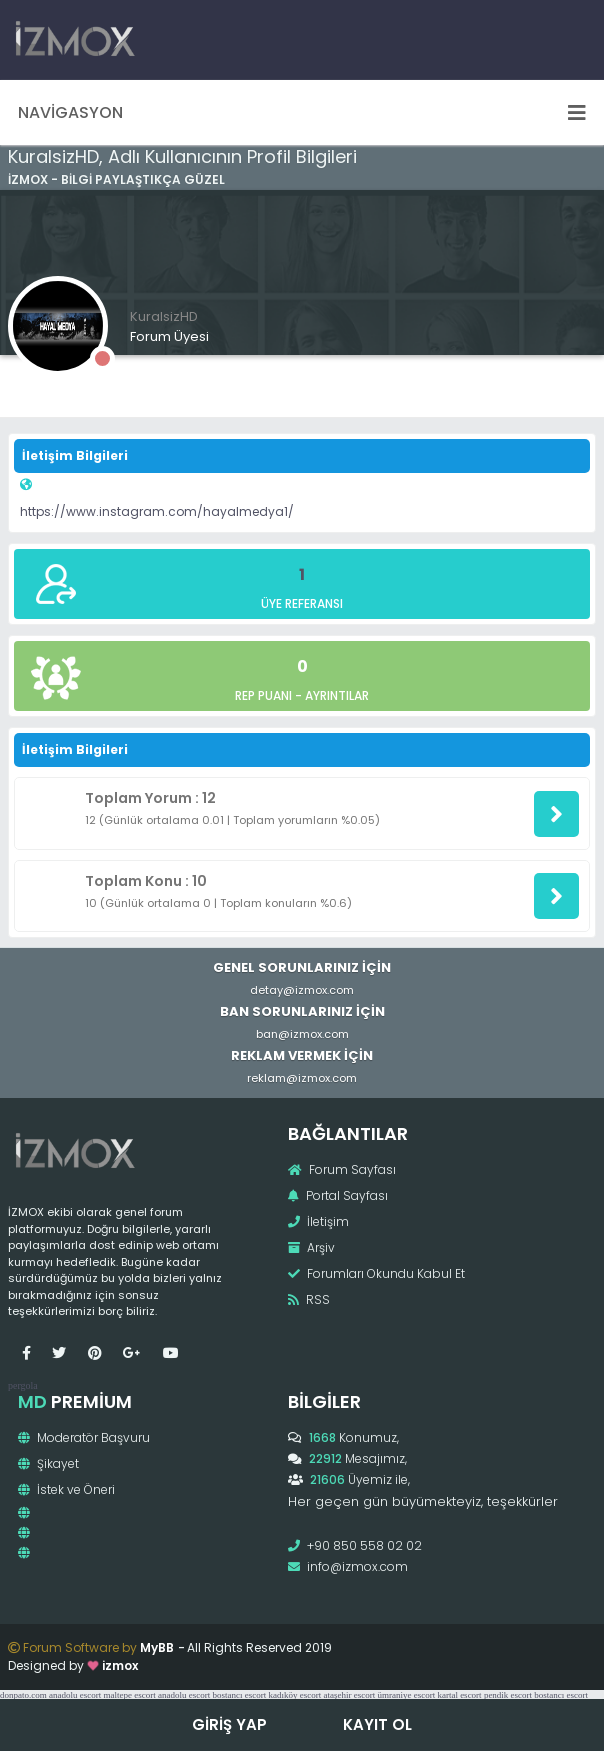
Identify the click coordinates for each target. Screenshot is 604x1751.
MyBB (157, 1647)
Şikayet (48, 1463)
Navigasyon (302, 112)
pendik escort (508, 1695)
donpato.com (23, 1695)
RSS (309, 1299)
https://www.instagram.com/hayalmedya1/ (157, 511)
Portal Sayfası (338, 1195)
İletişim (318, 1221)
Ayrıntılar (337, 695)
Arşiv (311, 1247)
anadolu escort (75, 1695)
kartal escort (459, 1695)
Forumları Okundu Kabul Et (376, 1273)
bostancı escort (239, 1695)
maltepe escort (129, 1695)
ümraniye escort (406, 1695)
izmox (120, 1665)
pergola (23, 1385)
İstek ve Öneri (66, 1489)
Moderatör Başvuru (84, 1437)
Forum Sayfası (342, 1169)
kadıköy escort (294, 1695)
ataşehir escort (349, 1695)
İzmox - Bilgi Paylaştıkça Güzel (116, 179)
